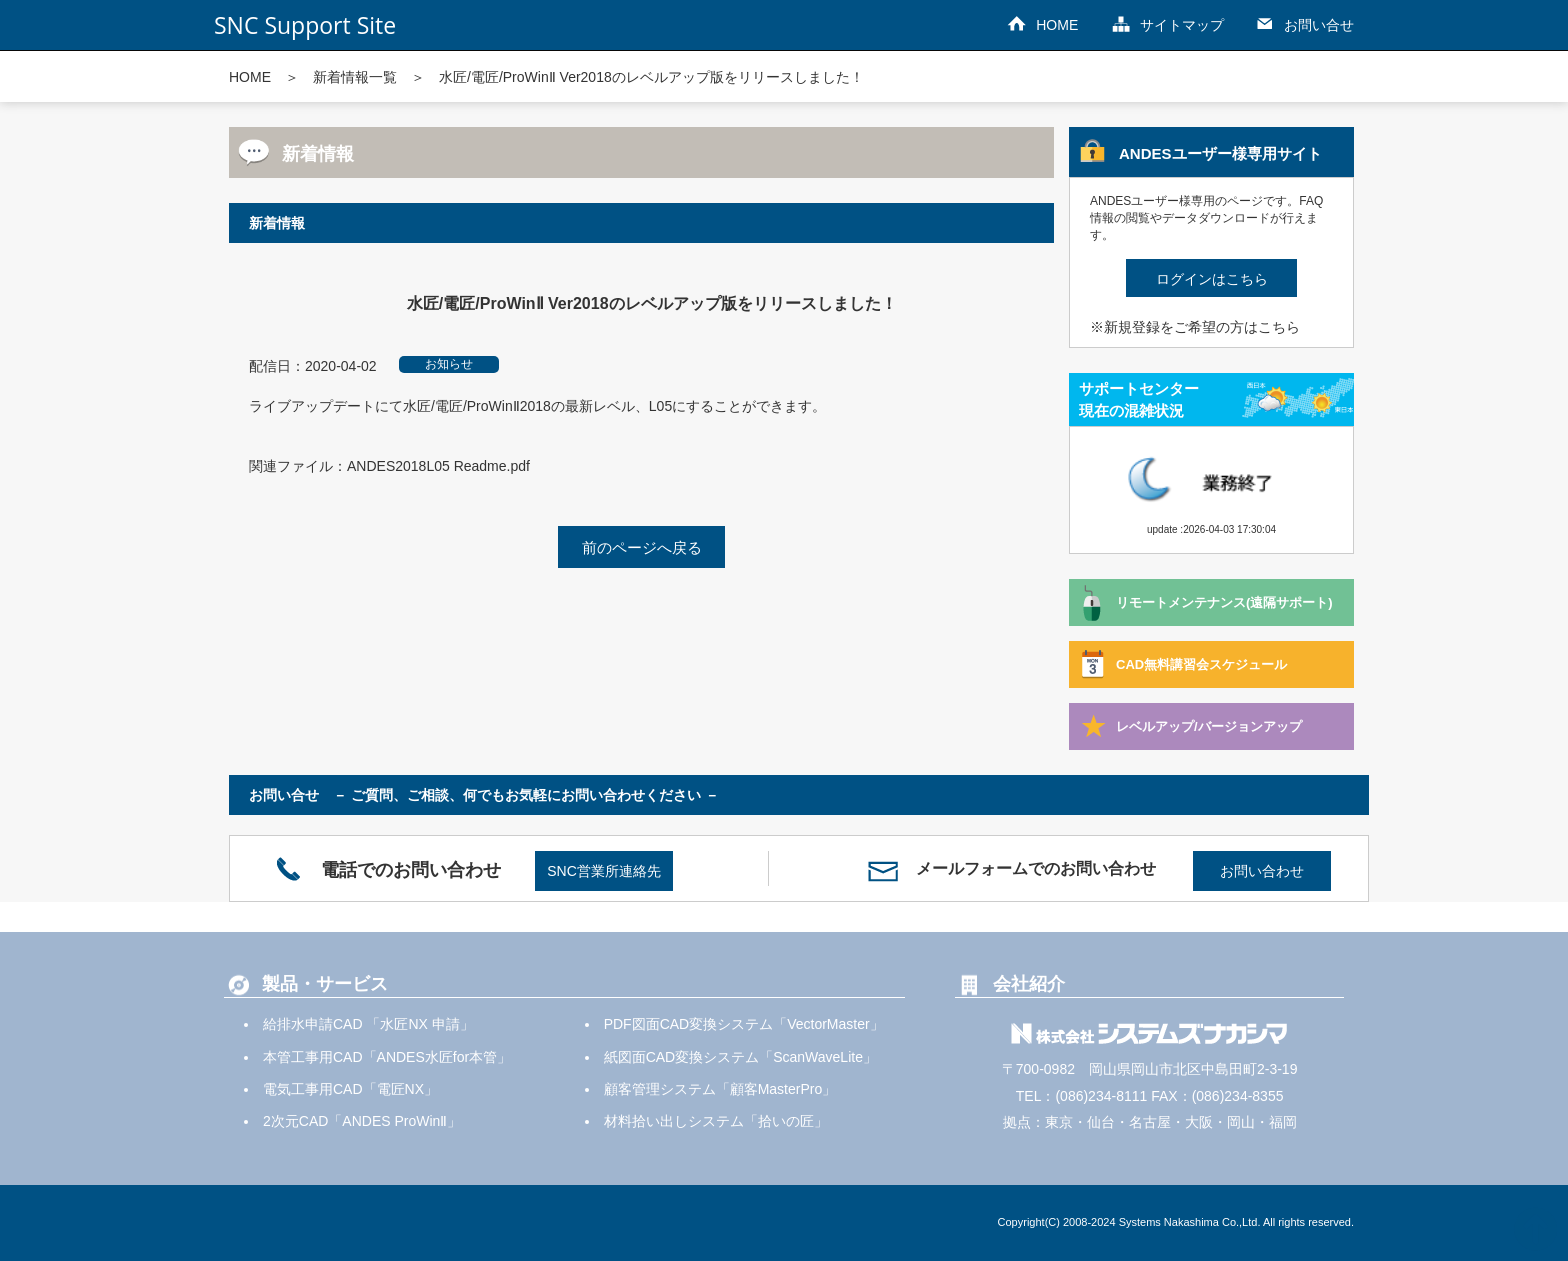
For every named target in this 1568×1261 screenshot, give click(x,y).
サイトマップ (1182, 25)
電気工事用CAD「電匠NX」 (350, 1089)
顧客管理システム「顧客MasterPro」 (720, 1089)
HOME (1057, 25)
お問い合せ (1319, 25)
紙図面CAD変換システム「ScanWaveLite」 (740, 1057)
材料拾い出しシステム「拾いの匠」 (716, 1121)
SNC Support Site (305, 25)
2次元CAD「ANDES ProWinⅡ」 (362, 1121)
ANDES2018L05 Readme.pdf (438, 466)
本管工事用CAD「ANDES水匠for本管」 (387, 1057)
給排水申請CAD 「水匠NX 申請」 (368, 1024)
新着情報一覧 (355, 77)
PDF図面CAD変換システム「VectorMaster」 (744, 1024)
